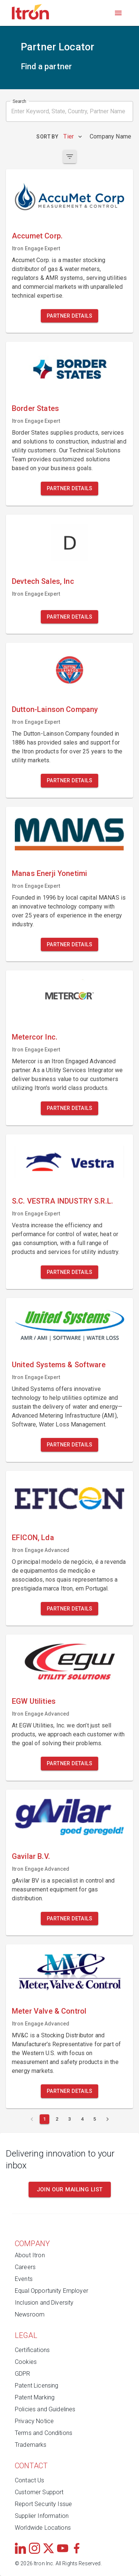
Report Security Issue (43, 2504)
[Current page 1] (44, 2119)
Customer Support (39, 2492)
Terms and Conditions (43, 2432)
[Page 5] (95, 2119)
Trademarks (31, 2444)
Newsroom (29, 2314)
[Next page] (107, 2119)
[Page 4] (82, 2119)
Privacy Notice (34, 2421)
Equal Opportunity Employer (51, 2290)
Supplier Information (42, 2515)
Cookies (26, 2361)
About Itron (30, 2255)
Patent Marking (34, 2397)
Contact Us (29, 2480)
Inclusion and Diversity (44, 2302)
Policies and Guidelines (45, 2409)
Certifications (32, 2349)
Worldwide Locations (43, 2527)
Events (24, 2278)
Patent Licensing (36, 2385)
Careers (25, 2267)
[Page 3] (70, 2119)
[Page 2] (57, 2119)
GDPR (22, 2373)
